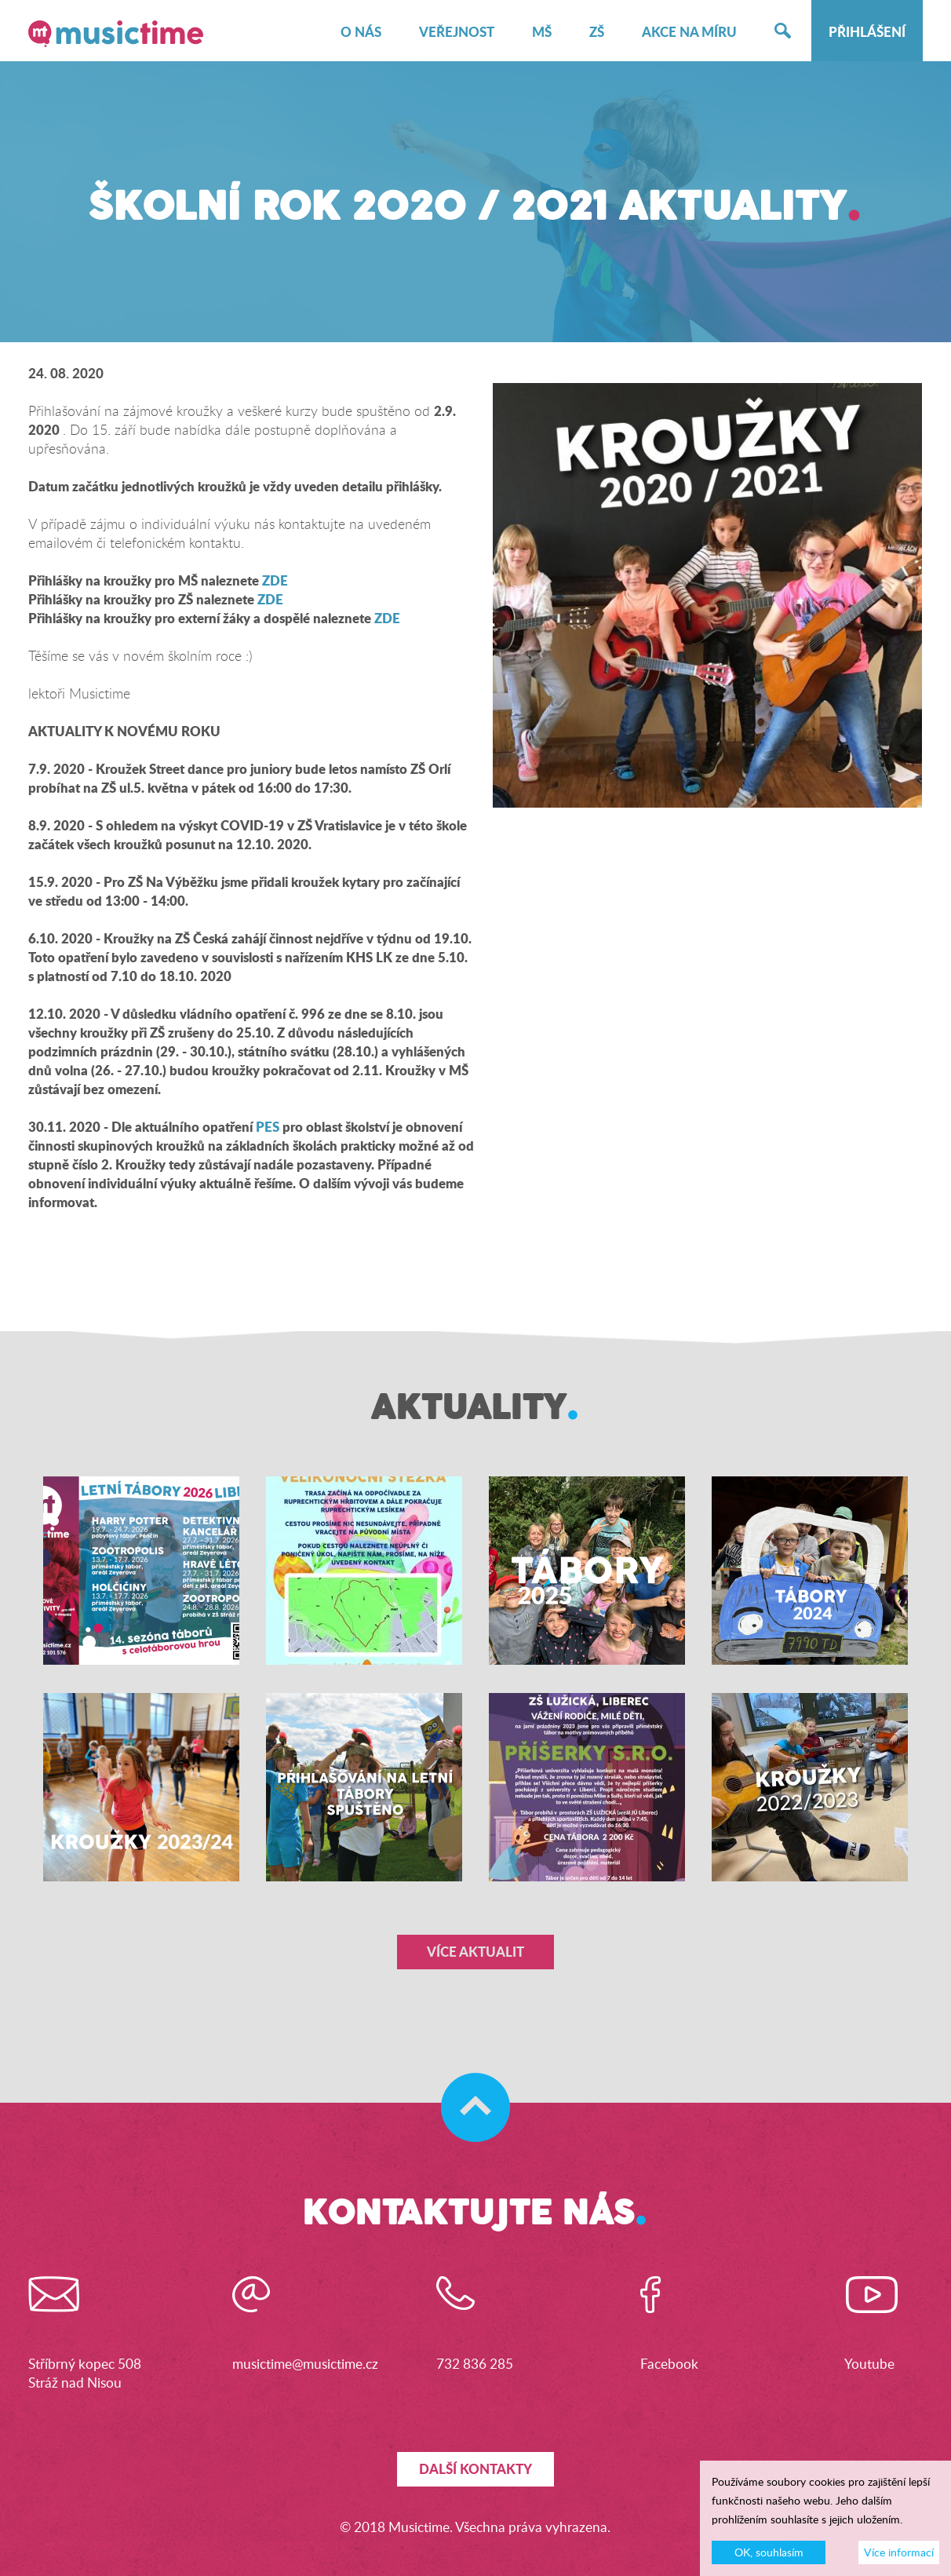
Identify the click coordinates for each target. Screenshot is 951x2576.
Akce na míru (689, 32)
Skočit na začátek (468, 2092)
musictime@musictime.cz (305, 2363)
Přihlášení (867, 32)
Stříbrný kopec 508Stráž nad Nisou (84, 2373)
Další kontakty (475, 2469)
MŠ (542, 32)
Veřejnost (456, 32)
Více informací (899, 2555)
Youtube (869, 2363)
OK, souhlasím (768, 2555)
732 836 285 (474, 2363)
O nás (361, 32)
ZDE (275, 580)
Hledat (782, 32)
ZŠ (596, 32)
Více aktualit (475, 1951)
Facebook (669, 2363)
